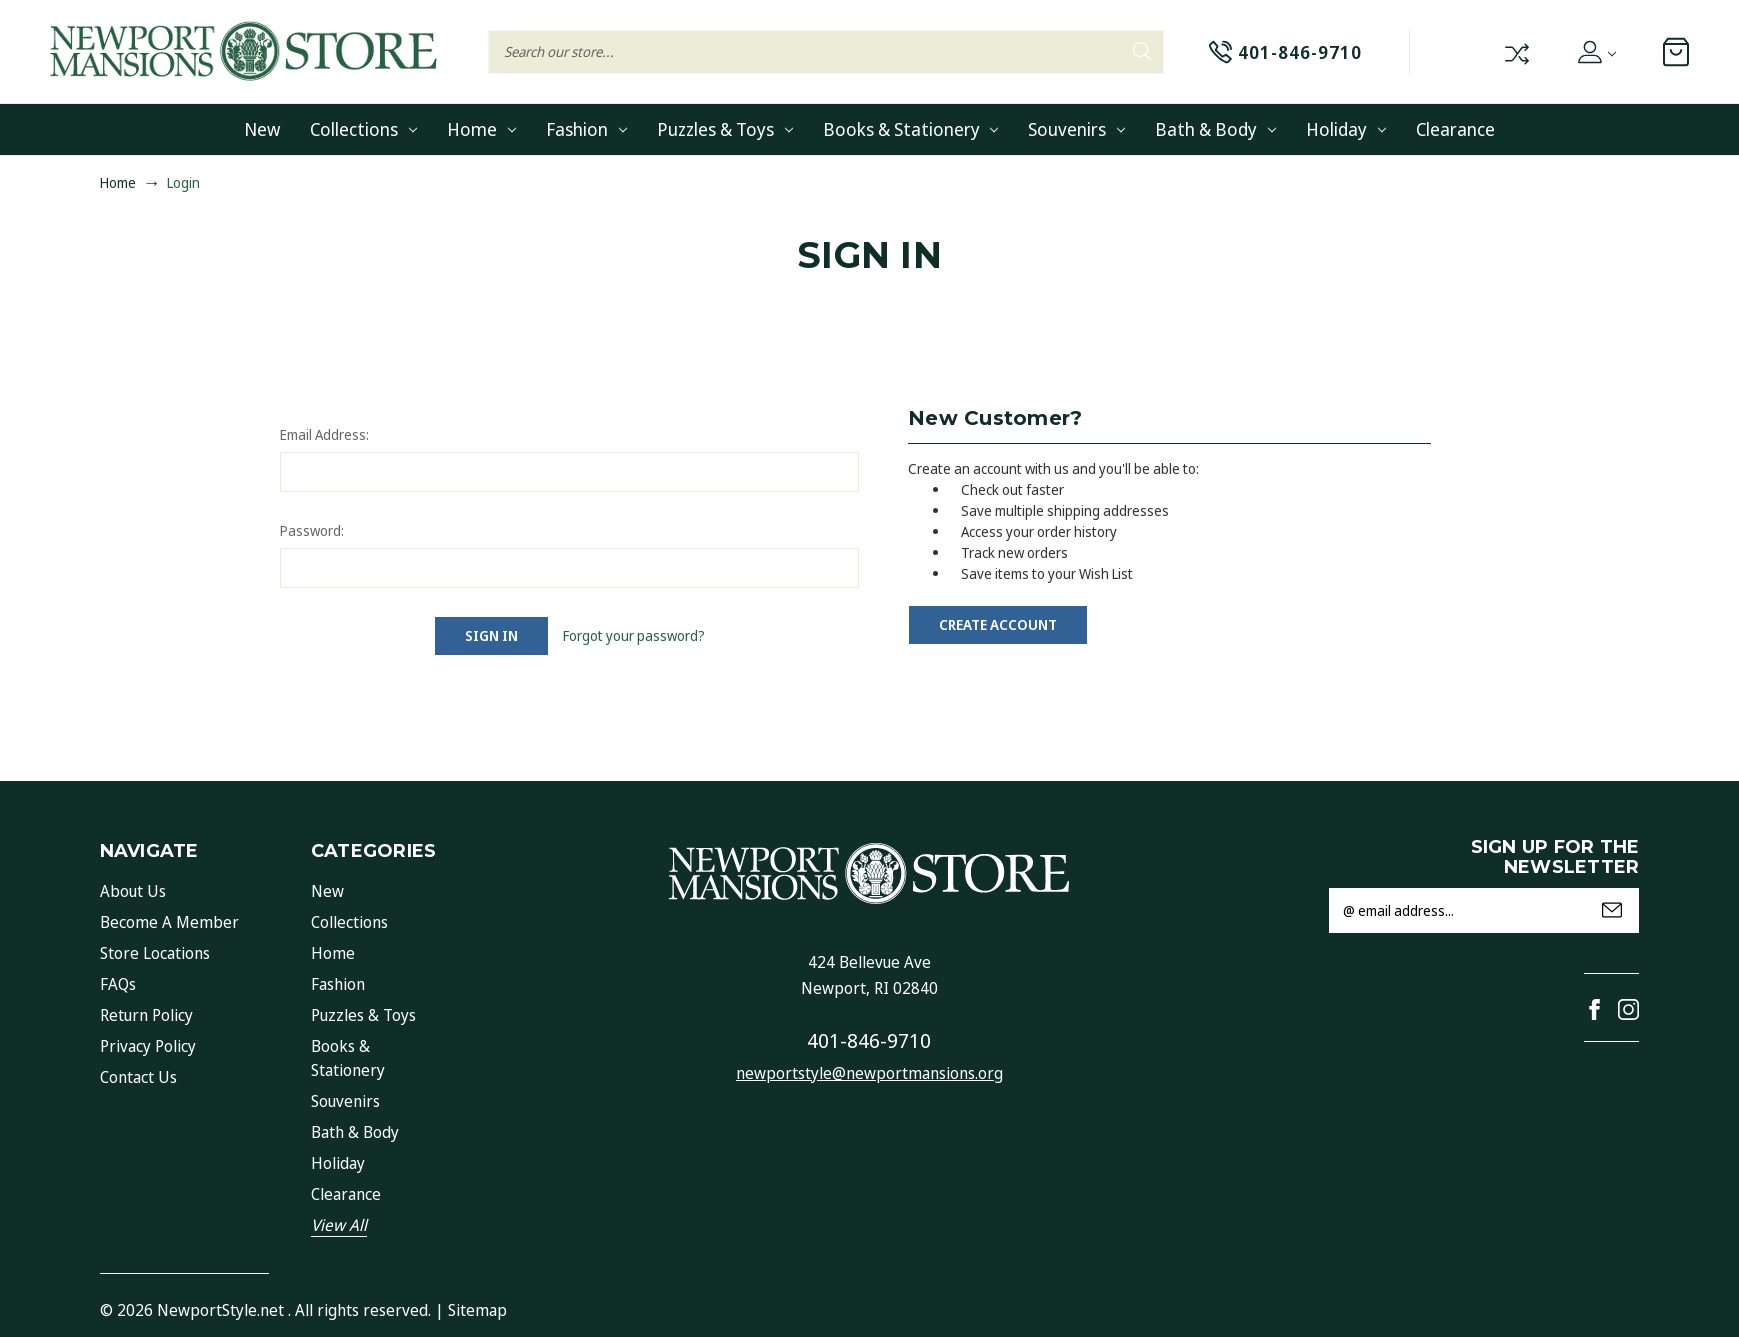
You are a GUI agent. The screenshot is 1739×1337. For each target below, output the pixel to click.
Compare (1515, 52)
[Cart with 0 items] (1676, 52)
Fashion (586, 129)
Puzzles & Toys (725, 129)
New (262, 129)
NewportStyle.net (220, 1310)
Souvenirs (1076, 129)
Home (481, 129)
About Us (133, 891)
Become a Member (169, 922)
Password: (312, 530)
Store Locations (155, 953)
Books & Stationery (911, 129)
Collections (363, 129)
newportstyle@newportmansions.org (869, 1073)
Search (1142, 51)
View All (339, 1225)
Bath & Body (1215, 129)
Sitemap (477, 1310)
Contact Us (138, 1077)
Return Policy (146, 1015)
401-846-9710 (869, 1040)
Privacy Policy (148, 1046)
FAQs (118, 984)
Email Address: (324, 434)
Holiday (1346, 129)
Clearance (1455, 129)
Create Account (998, 624)
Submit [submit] (1612, 910)
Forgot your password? (634, 635)
